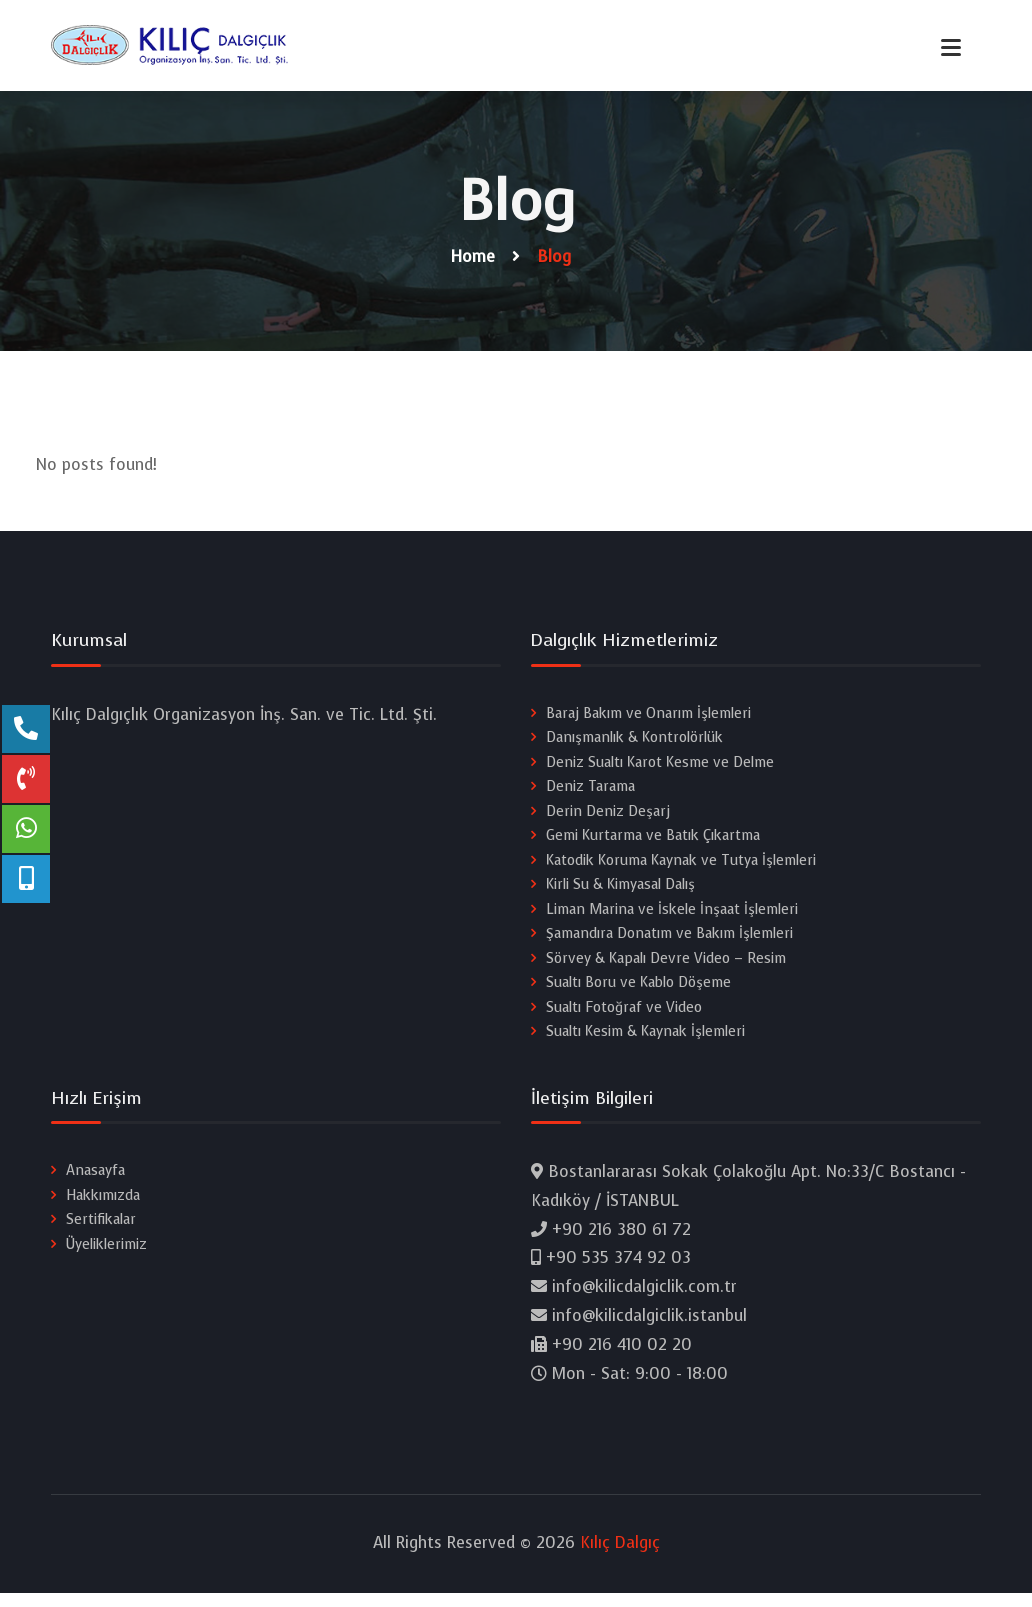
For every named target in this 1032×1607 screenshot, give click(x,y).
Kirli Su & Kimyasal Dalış (620, 888)
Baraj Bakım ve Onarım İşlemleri (648, 713)
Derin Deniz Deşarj (608, 813)
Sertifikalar (101, 1227)
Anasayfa (95, 1177)
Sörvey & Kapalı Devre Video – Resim (666, 963)
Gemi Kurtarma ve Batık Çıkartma (653, 838)
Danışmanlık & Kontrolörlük (634, 738)
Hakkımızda (103, 1202)
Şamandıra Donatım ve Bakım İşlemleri (669, 938)
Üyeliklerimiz (106, 1252)
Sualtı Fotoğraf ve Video (624, 1013)
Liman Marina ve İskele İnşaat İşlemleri (672, 913)
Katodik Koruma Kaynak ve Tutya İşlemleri (681, 863)
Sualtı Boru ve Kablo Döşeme (638, 988)
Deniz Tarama (590, 788)
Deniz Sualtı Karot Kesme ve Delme (660, 763)
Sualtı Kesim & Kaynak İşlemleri (645, 1038)
